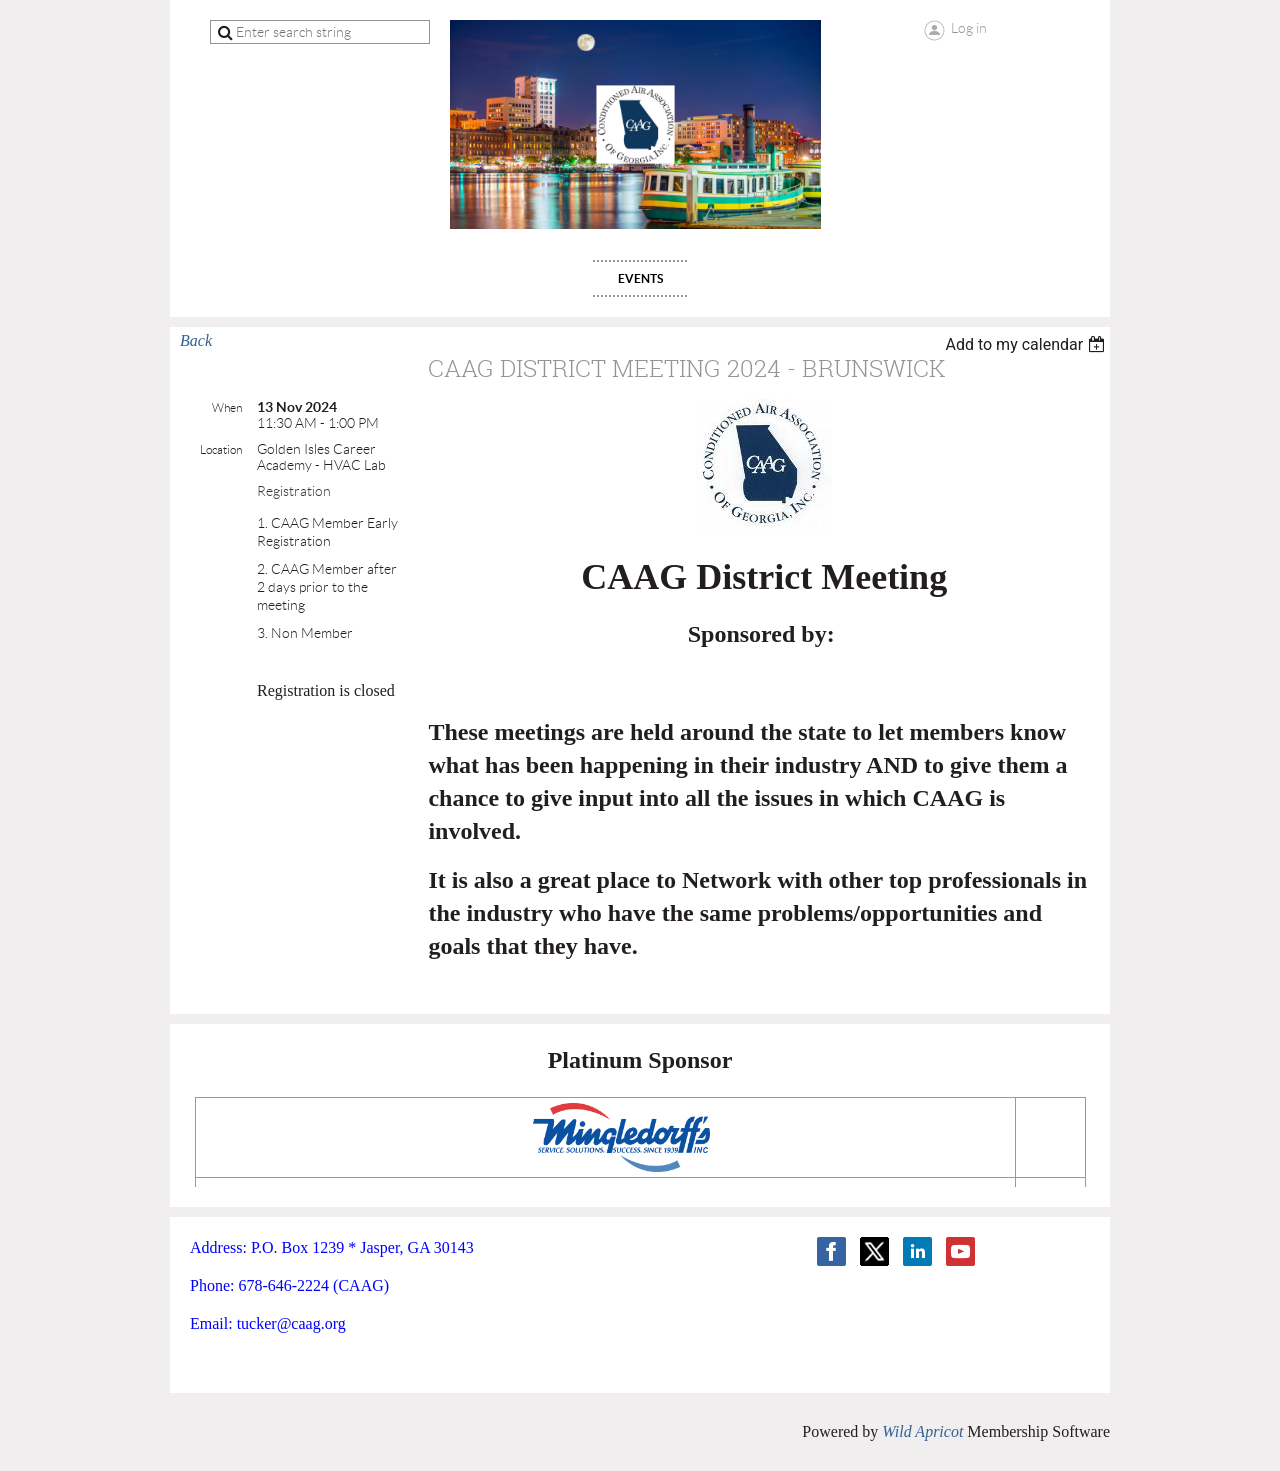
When (227, 407)
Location (221, 449)
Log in (969, 28)
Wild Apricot (922, 1431)
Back (196, 340)
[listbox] (1027, 344)
